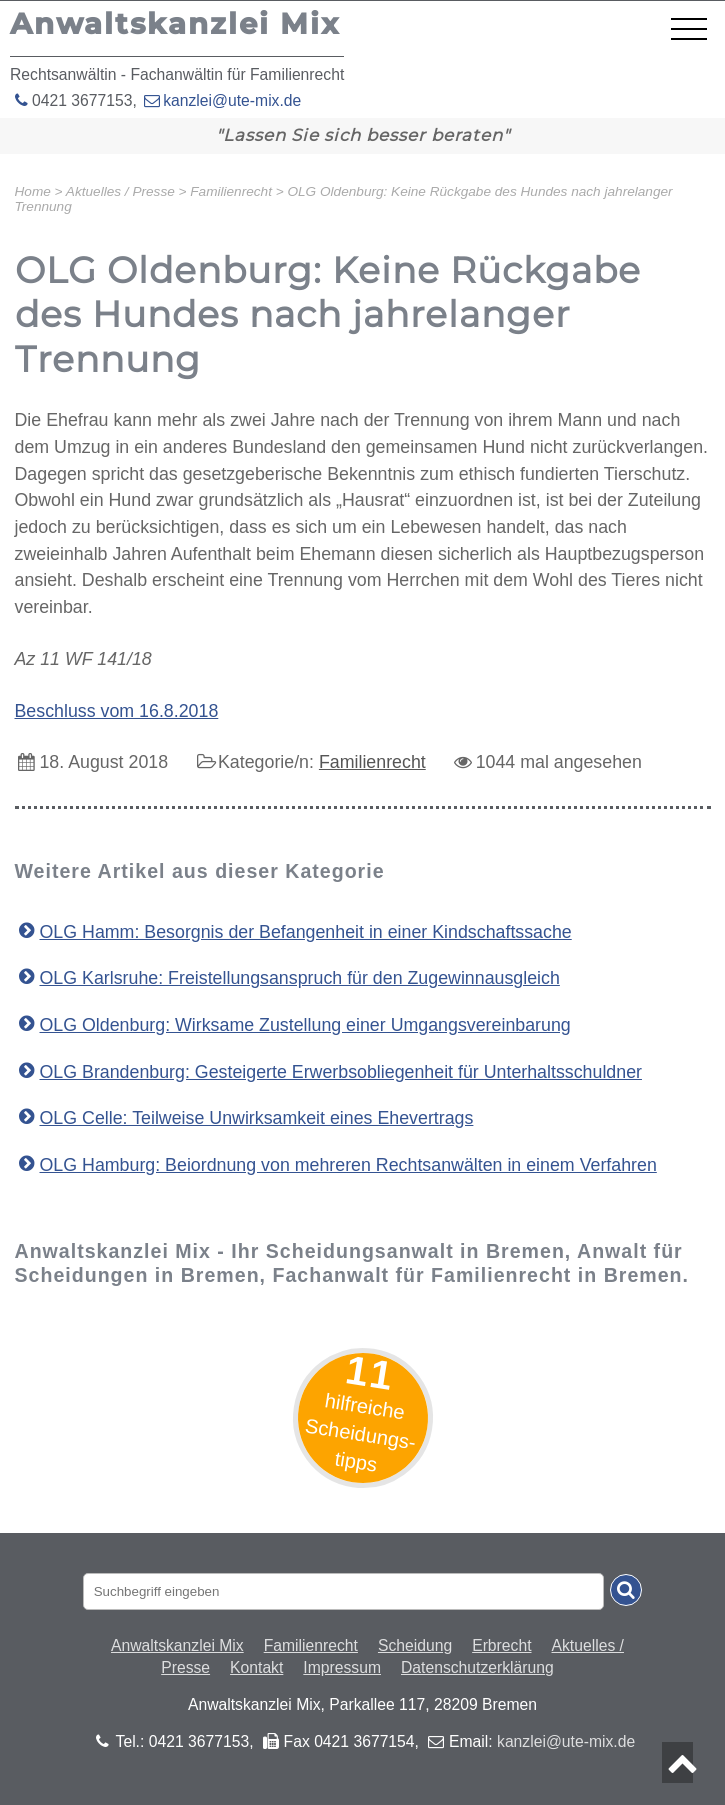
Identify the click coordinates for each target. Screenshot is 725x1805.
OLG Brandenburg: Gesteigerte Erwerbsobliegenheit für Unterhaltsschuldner (341, 1072)
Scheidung (415, 1645)
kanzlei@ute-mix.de (232, 100)
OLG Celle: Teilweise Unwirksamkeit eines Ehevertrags (257, 1118)
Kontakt (256, 1667)
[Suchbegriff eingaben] (343, 1591)
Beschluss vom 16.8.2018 (117, 711)
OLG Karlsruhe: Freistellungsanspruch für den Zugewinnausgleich (300, 978)
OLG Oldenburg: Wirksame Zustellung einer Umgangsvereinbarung (305, 1025)
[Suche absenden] (626, 1590)
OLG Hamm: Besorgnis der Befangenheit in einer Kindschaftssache (306, 932)
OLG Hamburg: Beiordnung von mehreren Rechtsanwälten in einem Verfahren (348, 1165)
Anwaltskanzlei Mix (177, 1645)
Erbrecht (501, 1645)
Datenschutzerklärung (477, 1667)
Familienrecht (372, 762)
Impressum (342, 1667)
